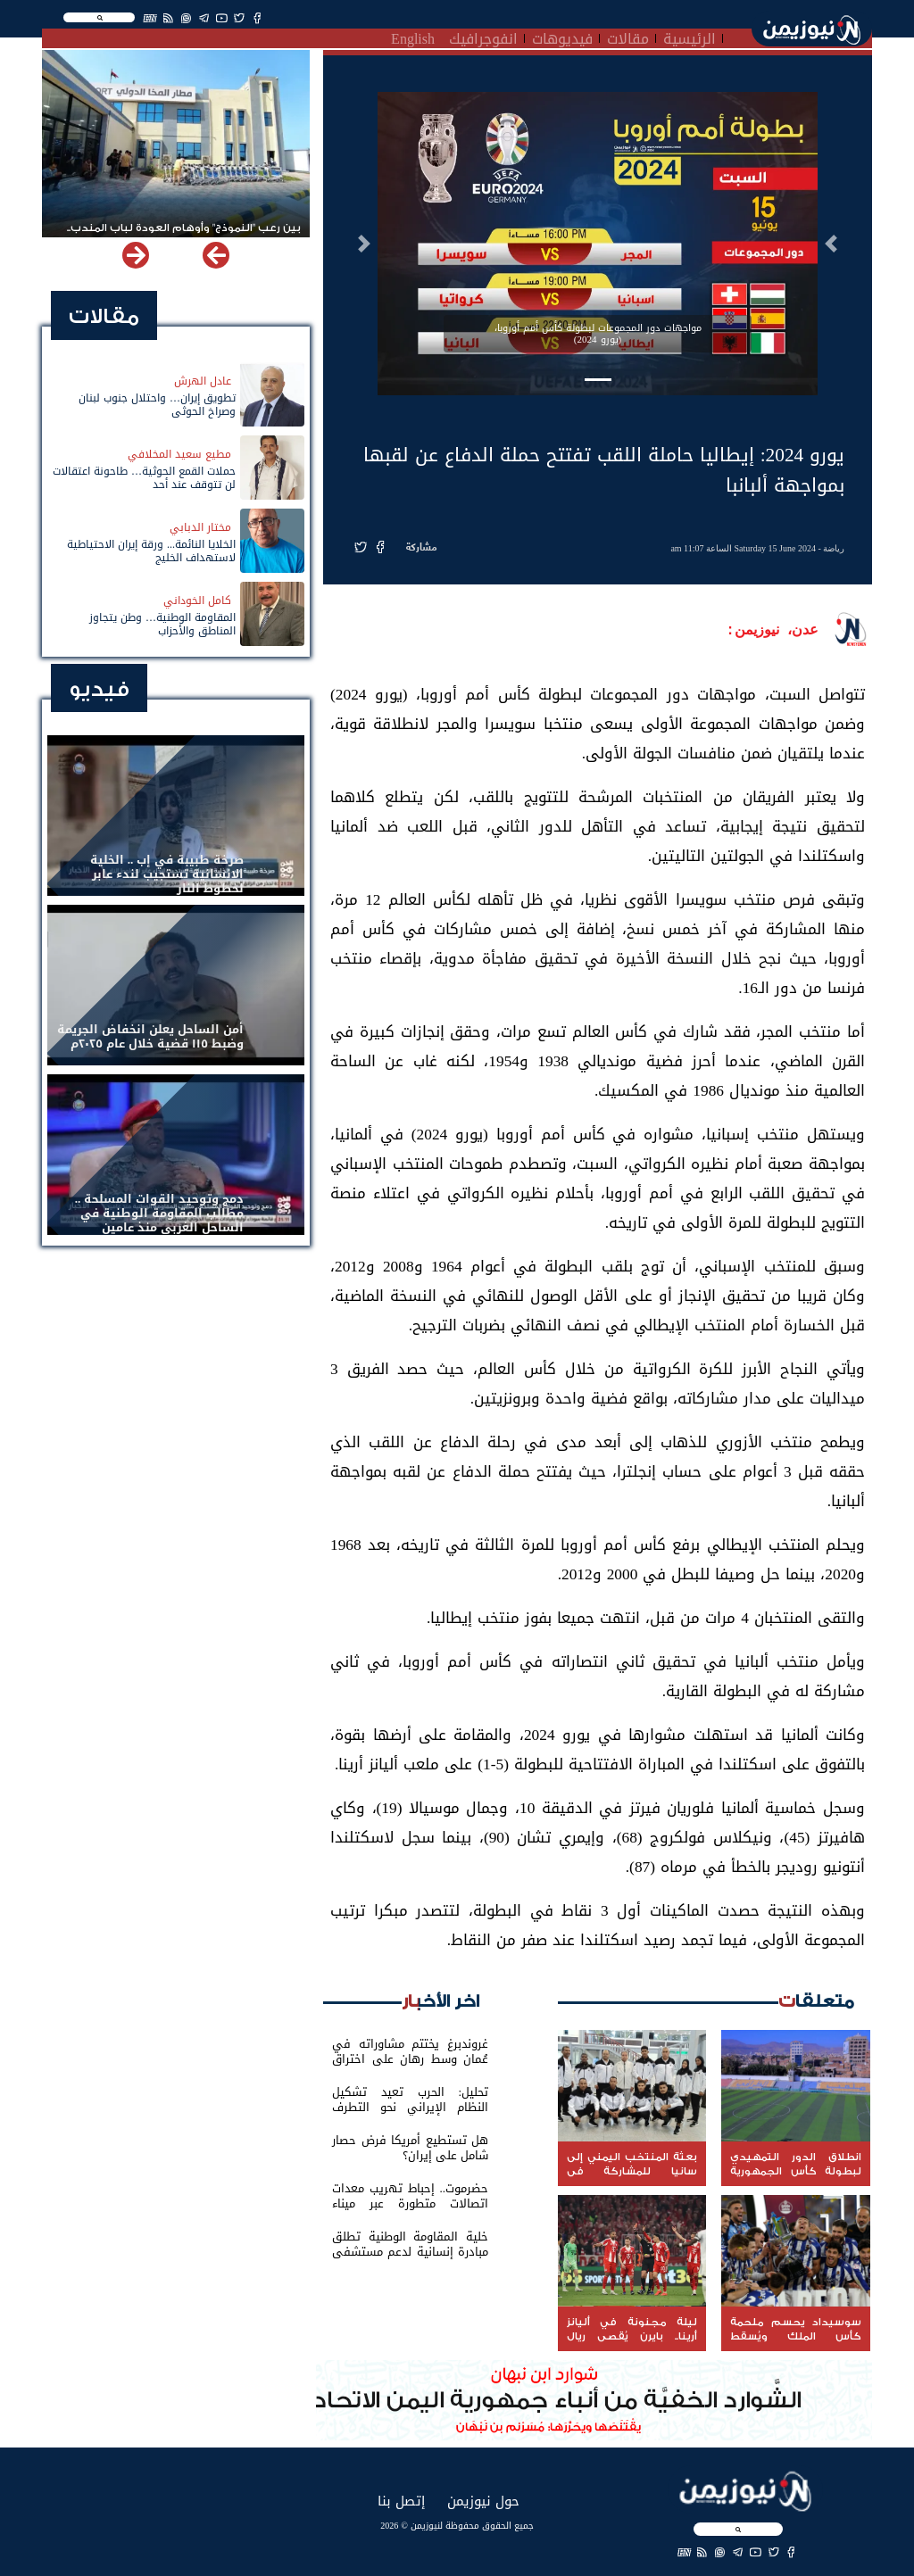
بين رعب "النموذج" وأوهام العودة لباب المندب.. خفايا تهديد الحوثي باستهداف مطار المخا (184, 235)
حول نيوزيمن (483, 2501)
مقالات (628, 36)
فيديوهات (562, 36)
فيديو (99, 689)
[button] (831, 243)
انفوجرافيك (483, 36)
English (413, 36)
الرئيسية (689, 36)
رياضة (833, 548)
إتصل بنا (401, 2501)
